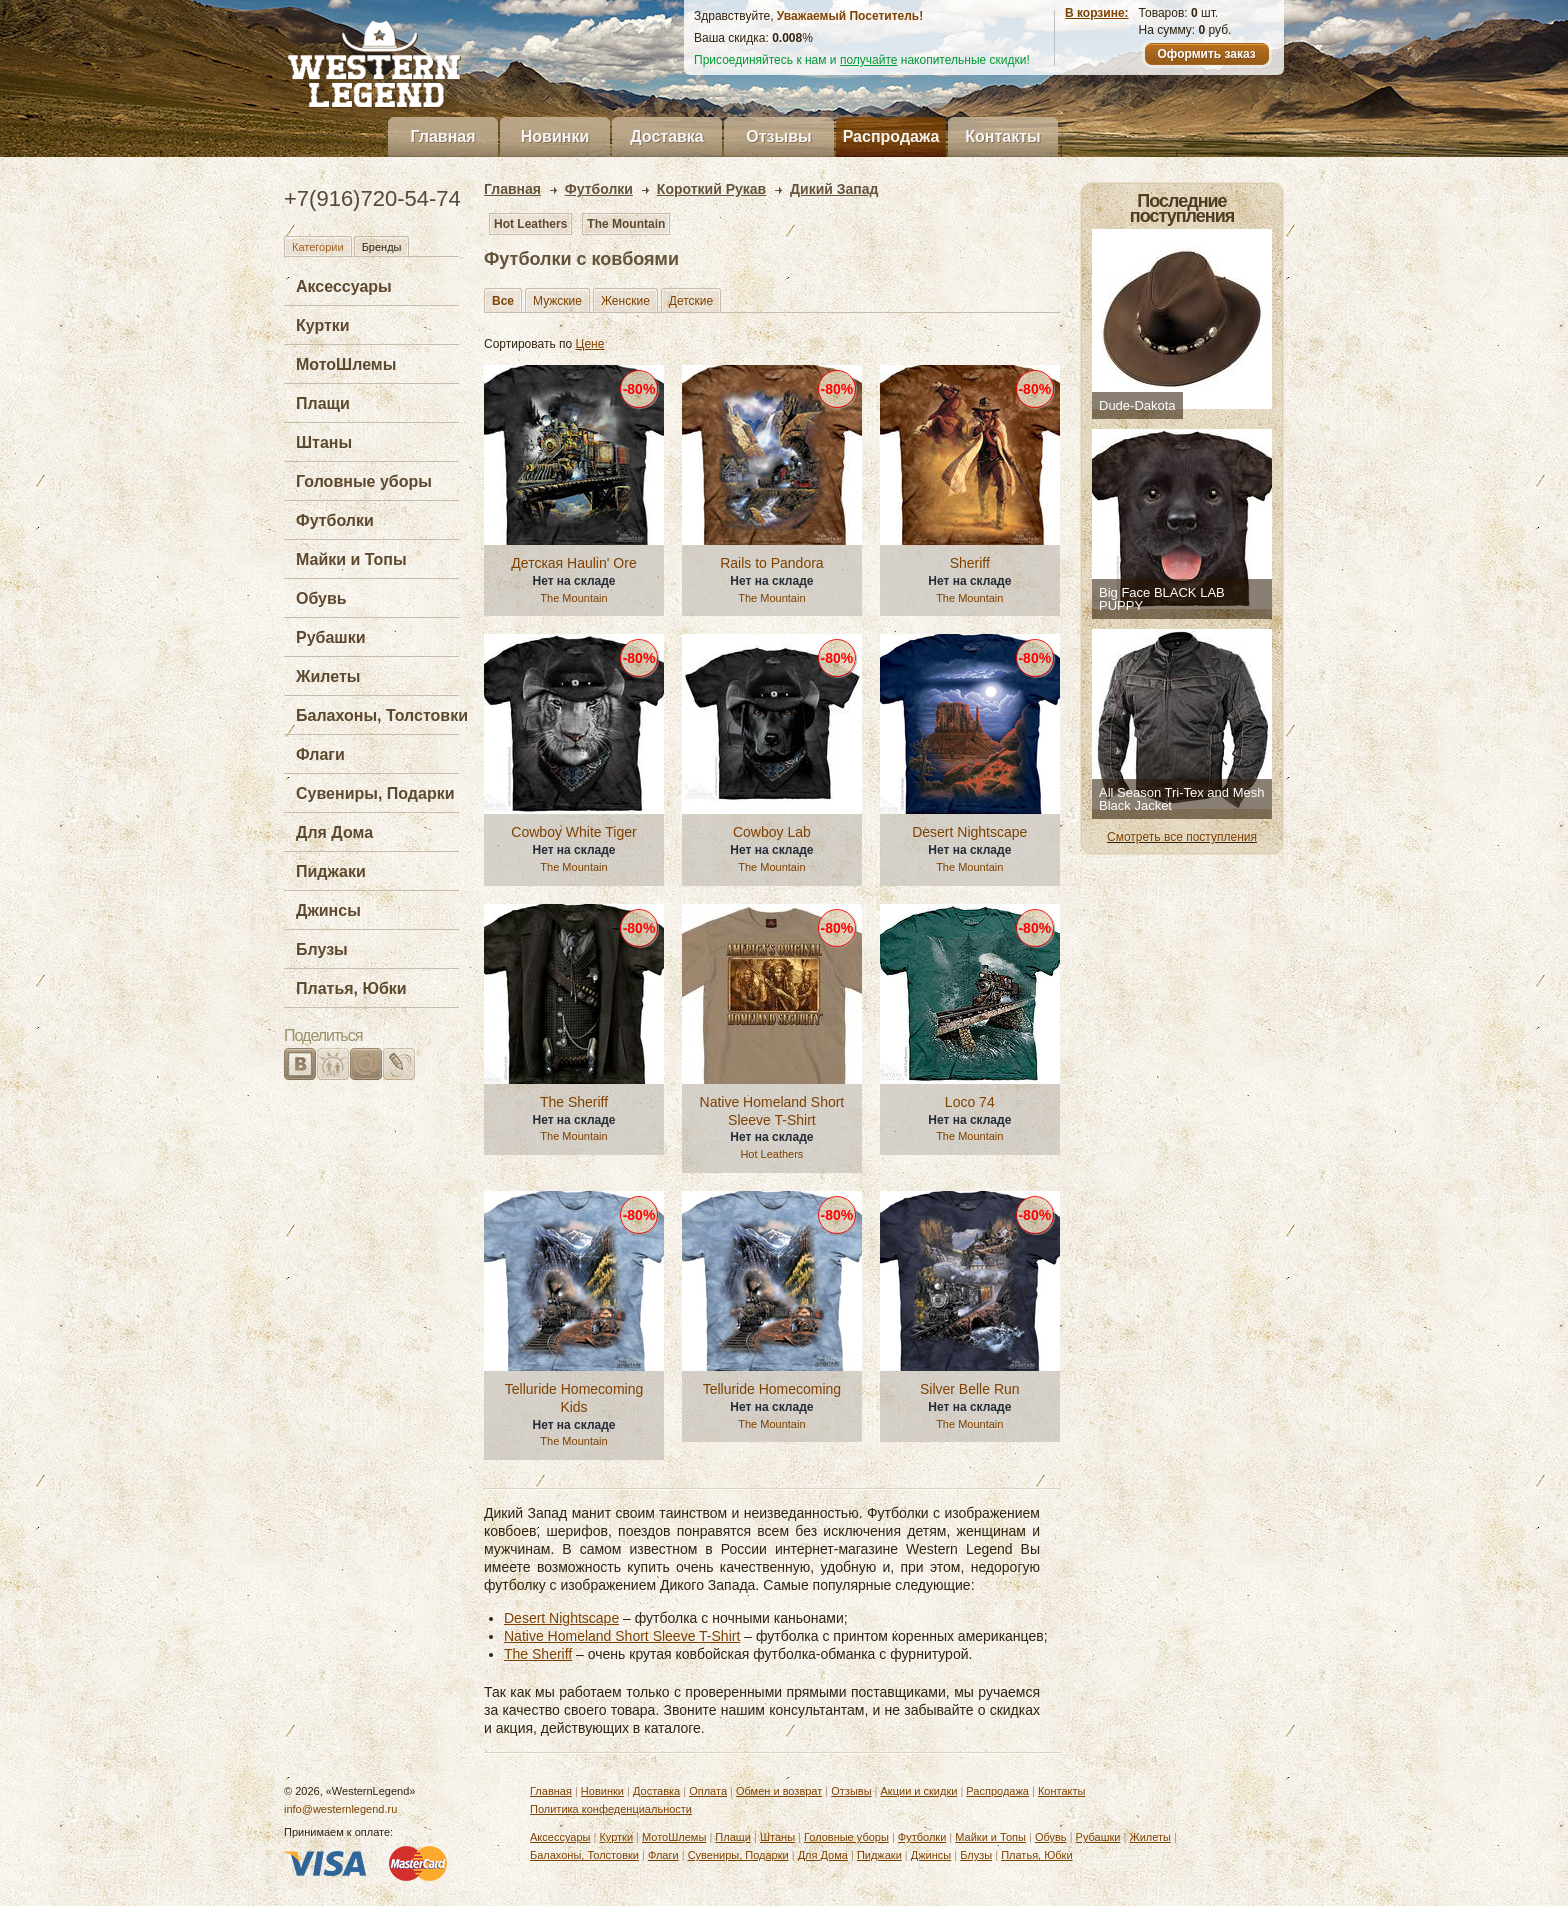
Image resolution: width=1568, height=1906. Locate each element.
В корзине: (1097, 13)
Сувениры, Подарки (375, 793)
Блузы (322, 949)
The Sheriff (574, 1102)
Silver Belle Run (970, 1389)
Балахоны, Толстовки (382, 715)
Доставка (667, 136)
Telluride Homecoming (772, 1389)
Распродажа (891, 136)
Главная (442, 136)
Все (503, 301)
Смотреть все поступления (1182, 837)
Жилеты (328, 676)
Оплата (708, 1791)
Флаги (320, 754)
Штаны (324, 442)
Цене (590, 344)
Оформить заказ (1206, 54)
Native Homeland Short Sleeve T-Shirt (772, 1111)
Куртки (323, 325)
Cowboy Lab (772, 832)
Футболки (335, 520)
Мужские (557, 301)
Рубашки (331, 637)
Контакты (1002, 136)
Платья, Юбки (351, 988)
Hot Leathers (530, 224)
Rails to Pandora (772, 563)
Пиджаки (331, 871)
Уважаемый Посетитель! (850, 16)
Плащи (323, 403)
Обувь (321, 598)
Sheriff (970, 563)
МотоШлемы (346, 364)
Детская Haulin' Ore (573, 563)
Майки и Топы (351, 559)
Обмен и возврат (779, 1791)
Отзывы (778, 136)
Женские (625, 301)
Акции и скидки (919, 1791)
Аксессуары (344, 286)
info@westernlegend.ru (340, 1809)
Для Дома (334, 832)
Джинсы (328, 910)
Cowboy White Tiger (573, 832)
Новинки (555, 136)
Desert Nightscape (969, 832)
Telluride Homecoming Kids (574, 1398)
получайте (869, 60)
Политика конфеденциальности (611, 1809)
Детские (691, 301)
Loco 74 (970, 1102)
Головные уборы (364, 481)
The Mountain (626, 224)
